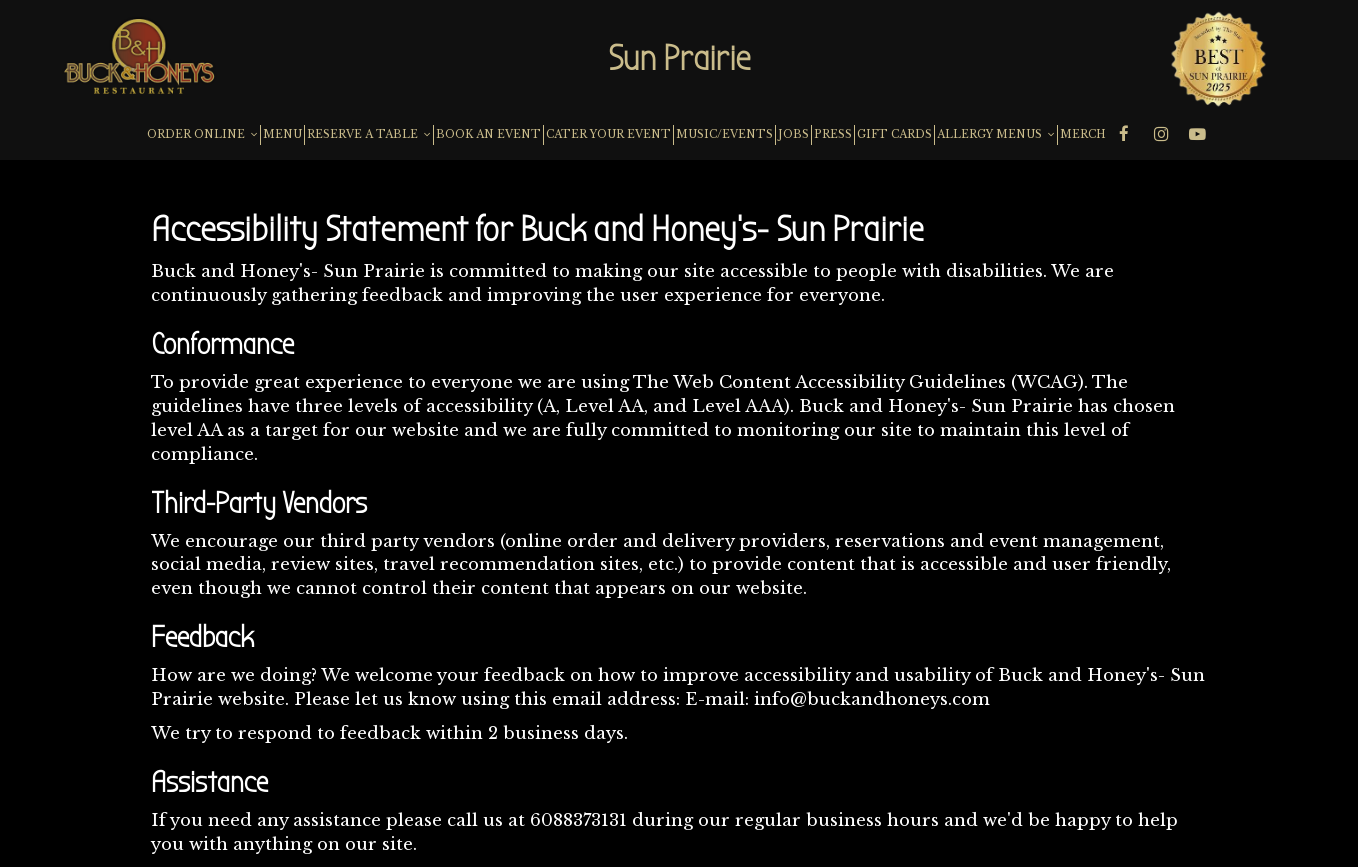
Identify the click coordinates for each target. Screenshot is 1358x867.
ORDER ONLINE (202, 134)
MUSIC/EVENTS (724, 134)
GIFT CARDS (894, 134)
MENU (282, 134)
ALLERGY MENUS (996, 134)
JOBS (793, 134)
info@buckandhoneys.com (872, 699)
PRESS (833, 134)
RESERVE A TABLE (369, 134)
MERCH (1083, 134)
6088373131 (578, 820)
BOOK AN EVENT (488, 134)
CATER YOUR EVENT (608, 134)
